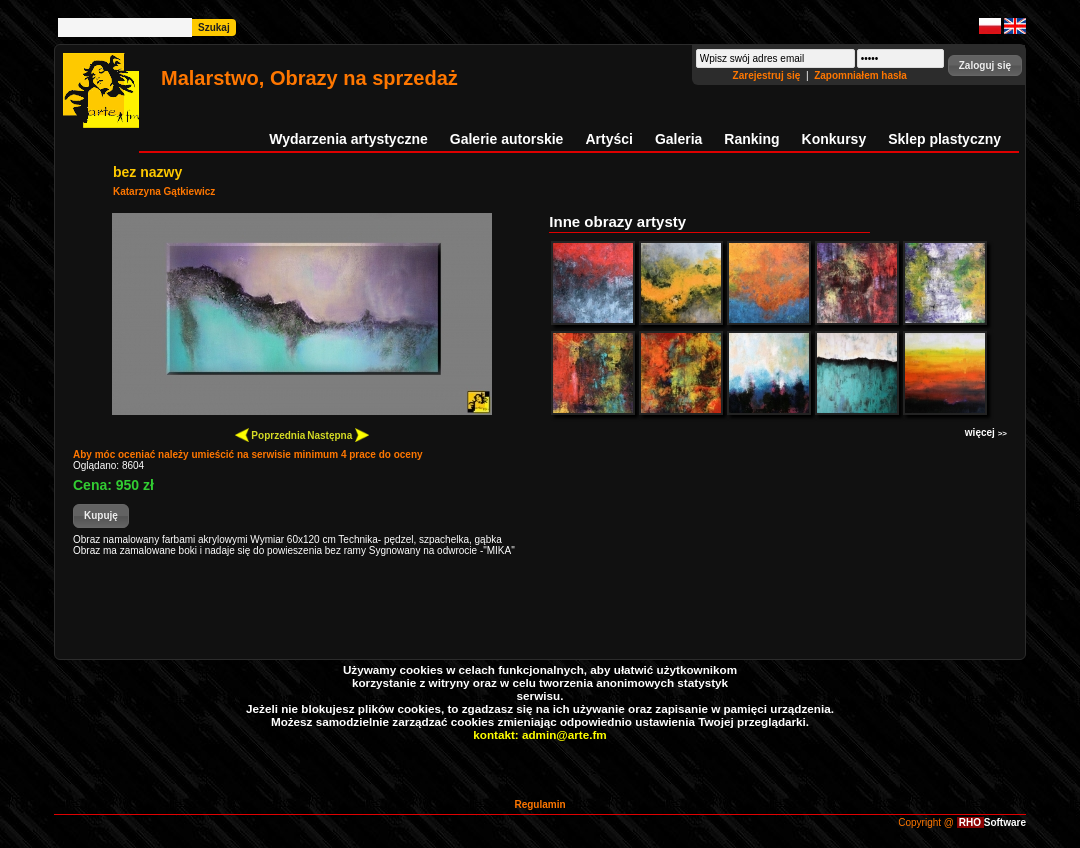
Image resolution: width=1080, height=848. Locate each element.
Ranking (751, 139)
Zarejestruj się (768, 75)
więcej (986, 432)
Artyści (608, 139)
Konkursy (834, 139)
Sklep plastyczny (944, 139)
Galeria (678, 139)
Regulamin (539, 804)
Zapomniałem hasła (860, 75)
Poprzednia (270, 434)
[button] (985, 65)
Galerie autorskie (507, 139)
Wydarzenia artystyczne (348, 139)
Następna (338, 434)
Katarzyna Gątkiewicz (164, 191)
